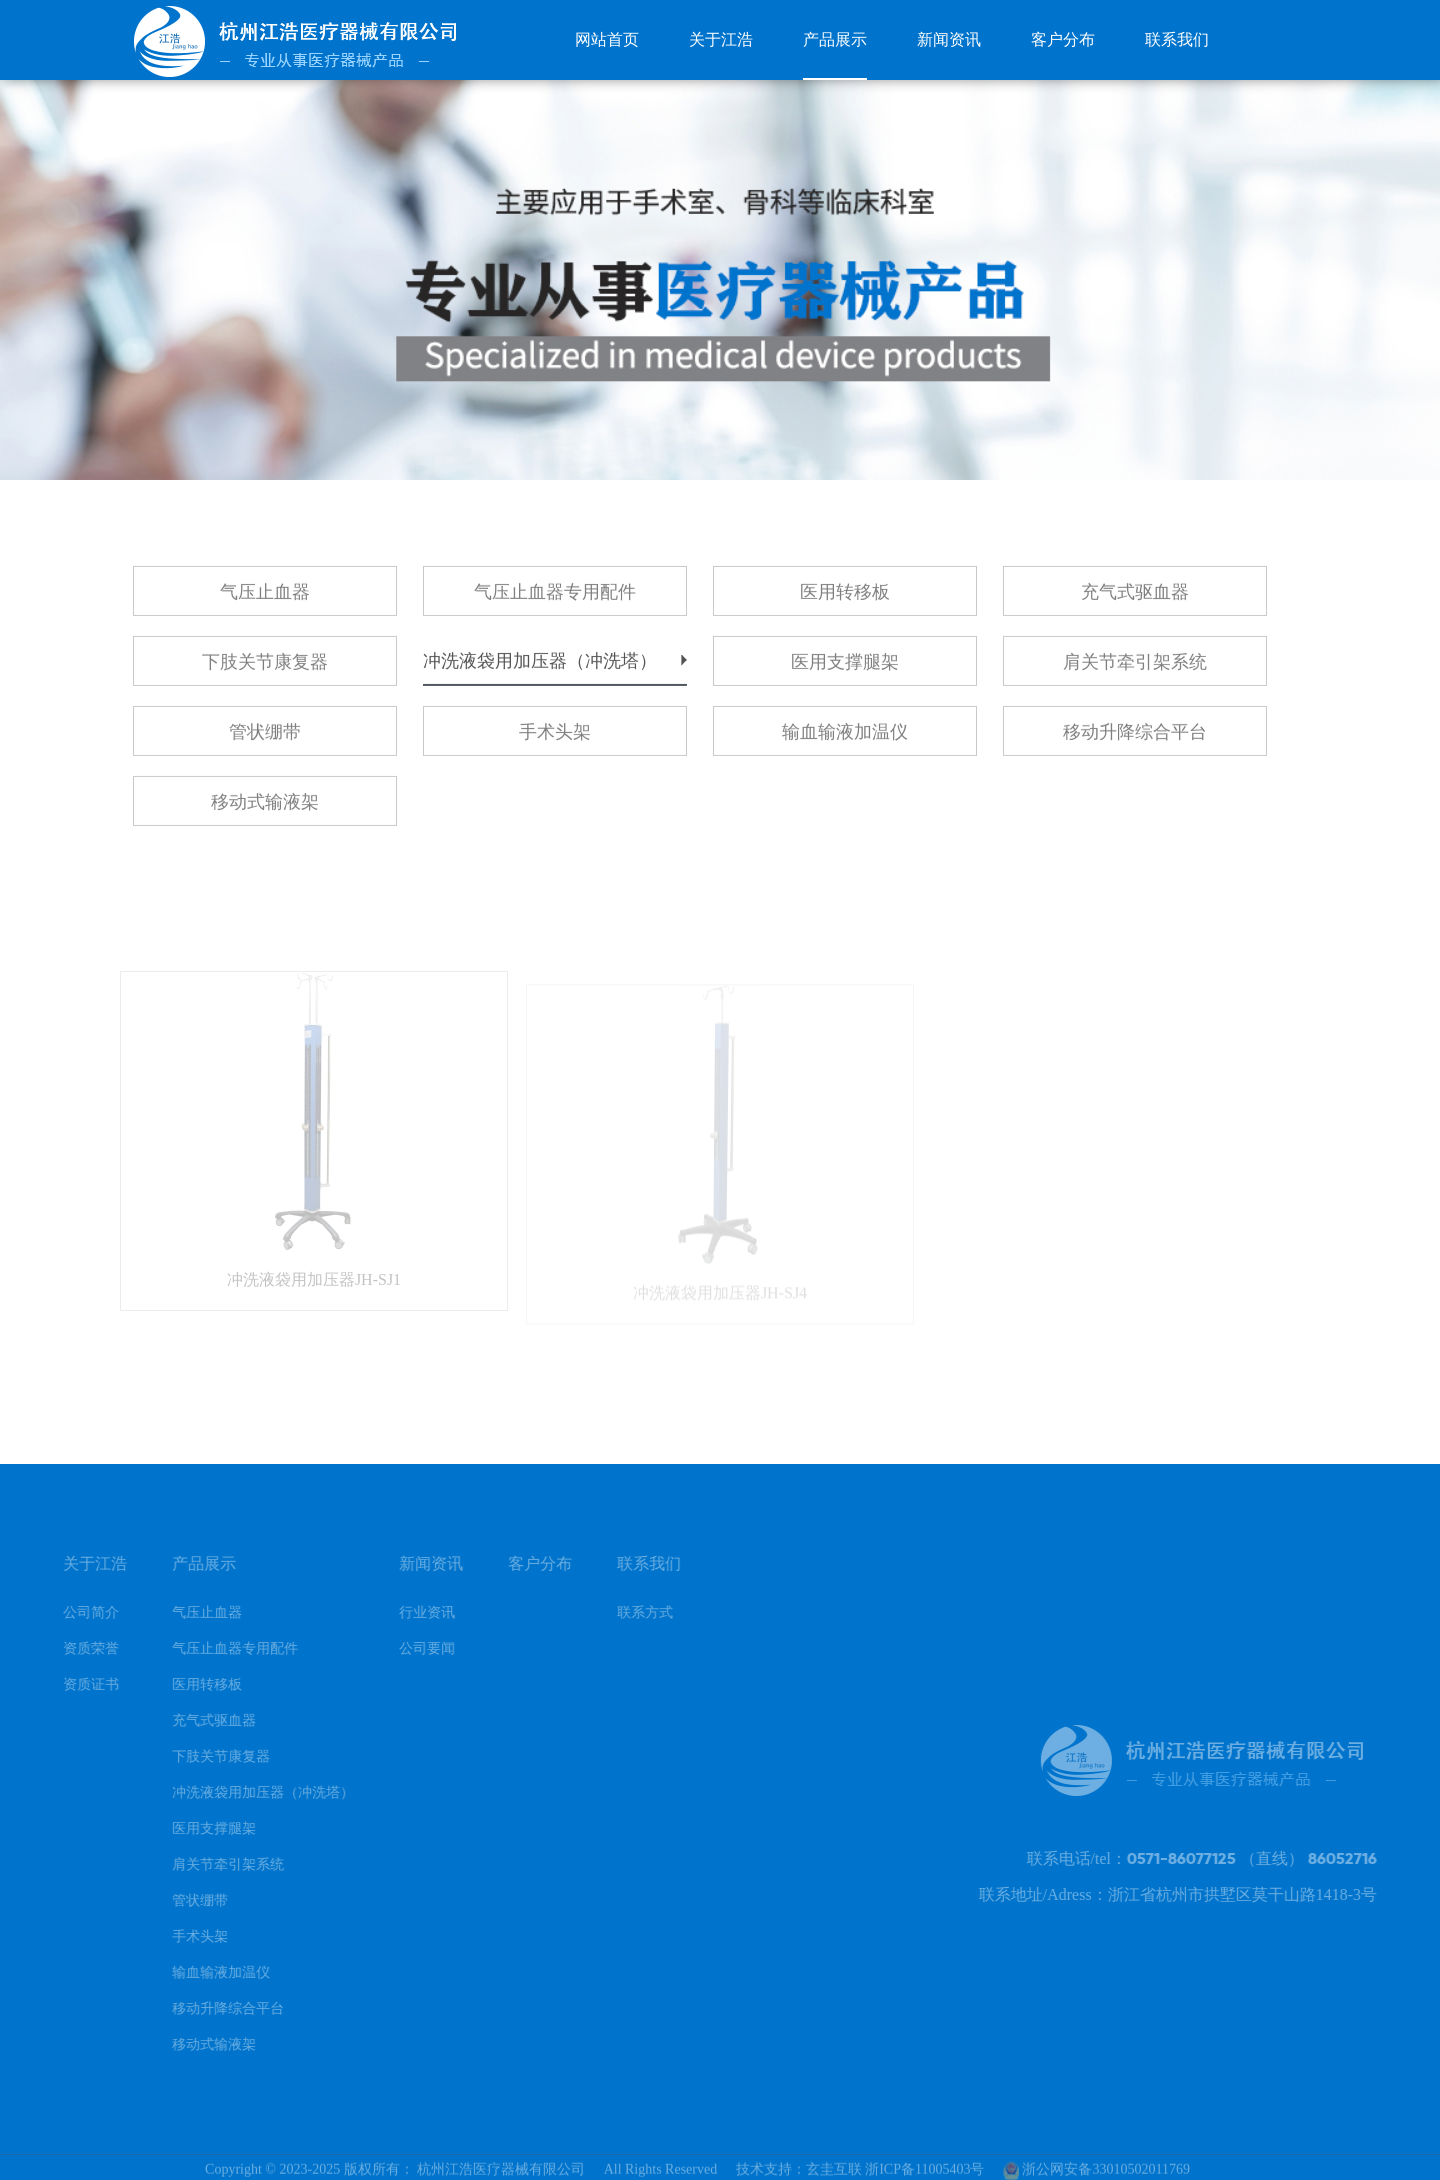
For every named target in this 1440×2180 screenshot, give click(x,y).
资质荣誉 (75, 1648)
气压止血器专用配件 (555, 599)
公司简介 (75, 1612)
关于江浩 (721, 39)
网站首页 (607, 39)
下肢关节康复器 (265, 669)
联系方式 (629, 1612)
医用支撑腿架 (845, 669)
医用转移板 (845, 599)
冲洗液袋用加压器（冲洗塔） (540, 668)
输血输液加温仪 (845, 739)
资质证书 (75, 1684)
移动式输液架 (265, 809)
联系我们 (1177, 39)
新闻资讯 (949, 39)
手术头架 (555, 739)
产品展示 (835, 39)
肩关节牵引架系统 (1135, 669)
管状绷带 (265, 739)
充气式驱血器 (1135, 599)
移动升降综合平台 (1135, 739)
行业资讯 (411, 1612)
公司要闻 (411, 1648)
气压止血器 (265, 599)
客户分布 (1063, 39)
